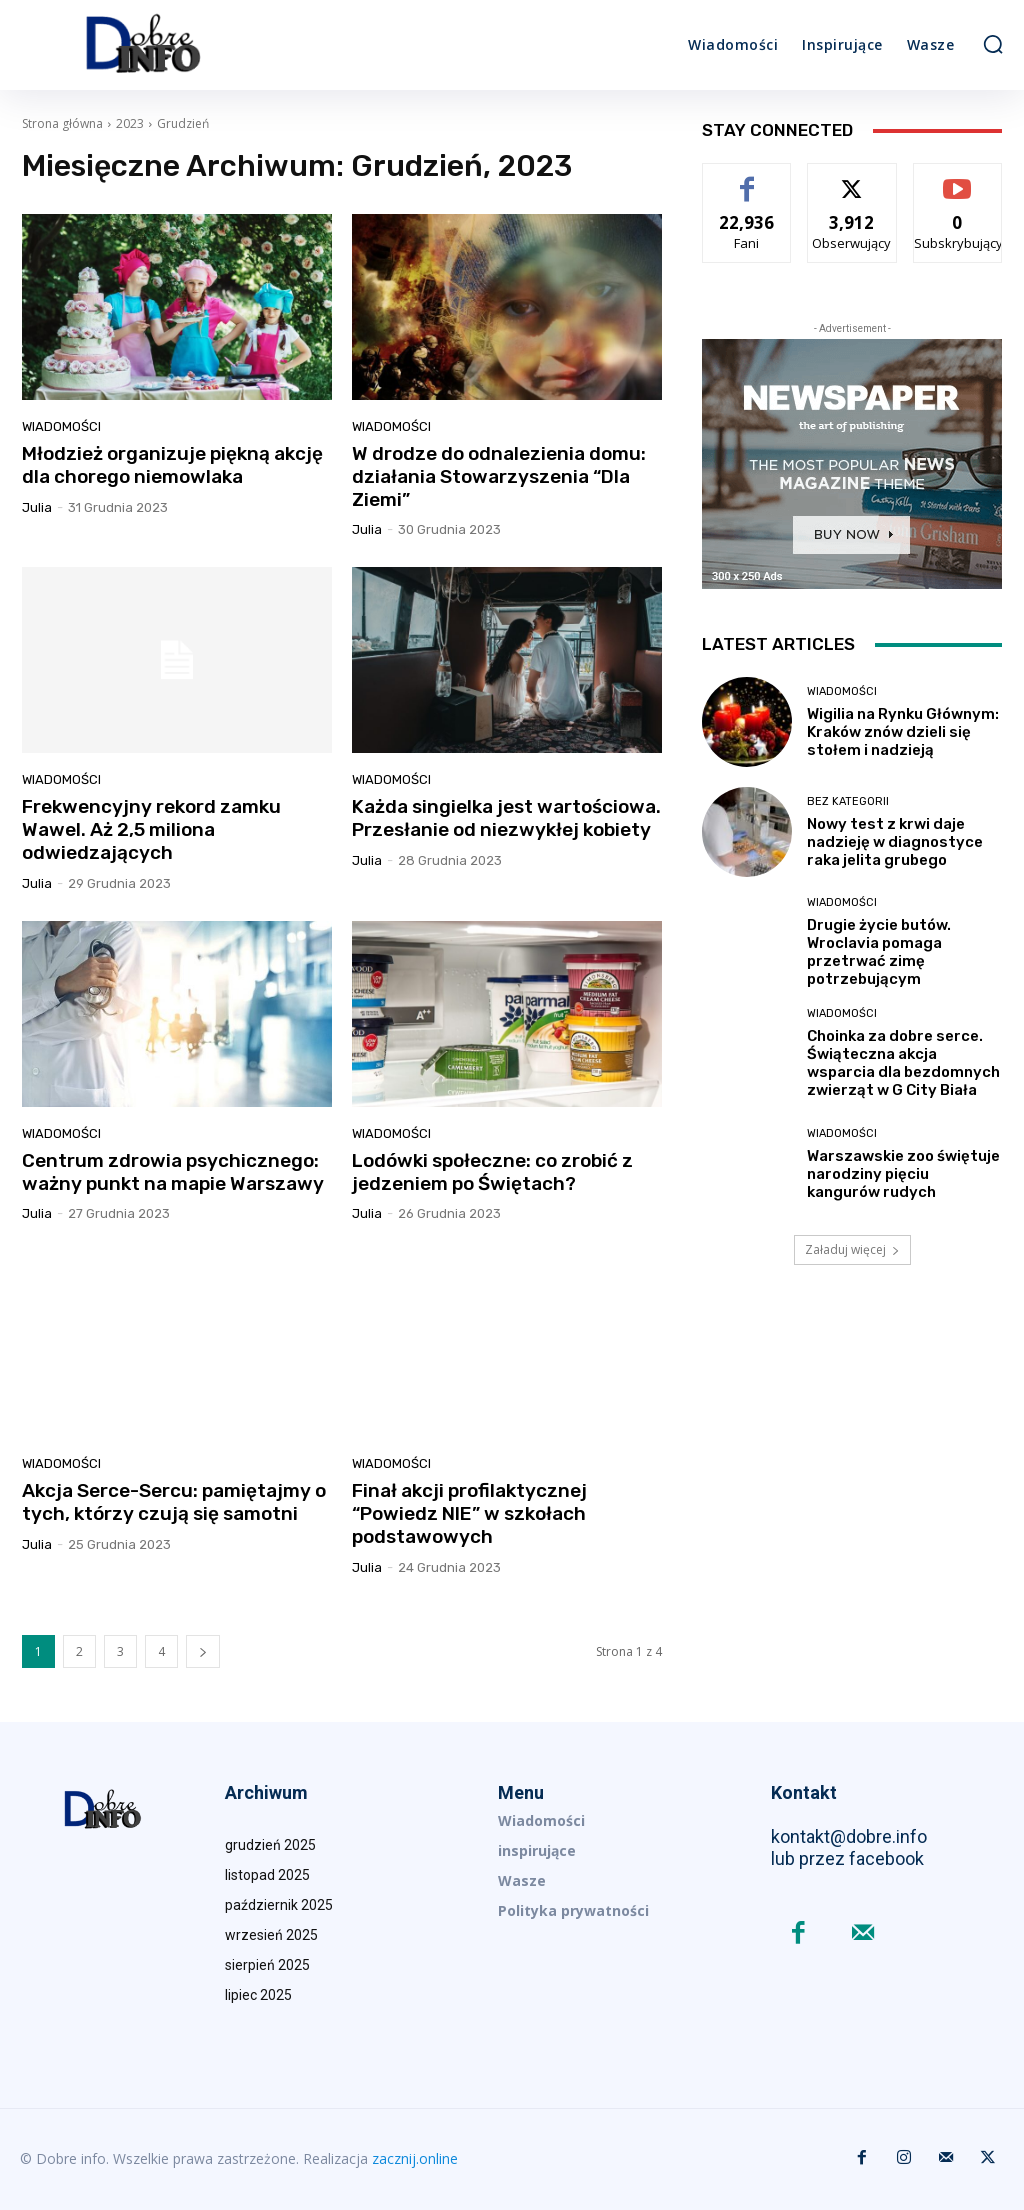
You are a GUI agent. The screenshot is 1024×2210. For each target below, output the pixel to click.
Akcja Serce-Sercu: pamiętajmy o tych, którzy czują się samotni (174, 1502)
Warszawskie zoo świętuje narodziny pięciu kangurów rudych (903, 1174)
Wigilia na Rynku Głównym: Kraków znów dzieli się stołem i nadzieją (903, 732)
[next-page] (203, 1651)
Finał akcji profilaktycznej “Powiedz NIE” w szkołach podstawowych (469, 1513)
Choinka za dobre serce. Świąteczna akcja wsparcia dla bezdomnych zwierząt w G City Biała (903, 1063)
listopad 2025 (267, 1875)
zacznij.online (415, 2158)
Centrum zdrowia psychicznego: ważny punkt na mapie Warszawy (173, 1172)
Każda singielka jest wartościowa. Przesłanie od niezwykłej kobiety (506, 818)
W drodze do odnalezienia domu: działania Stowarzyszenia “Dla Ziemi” (499, 476)
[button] (993, 44)
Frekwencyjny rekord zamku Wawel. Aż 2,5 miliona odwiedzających (151, 829)
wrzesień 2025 (271, 1935)
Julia (37, 507)
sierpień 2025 (267, 1965)
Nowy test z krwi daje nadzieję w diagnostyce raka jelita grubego (895, 842)
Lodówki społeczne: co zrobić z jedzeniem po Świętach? (492, 1172)
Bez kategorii (848, 801)
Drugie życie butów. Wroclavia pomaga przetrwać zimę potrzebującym (879, 952)
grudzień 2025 (270, 1845)
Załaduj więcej (852, 1249)
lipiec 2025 (258, 1995)
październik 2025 (279, 1905)
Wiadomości (61, 426)
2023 (130, 123)
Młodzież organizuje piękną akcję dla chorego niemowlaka (172, 465)
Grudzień (183, 123)
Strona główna (62, 123)
